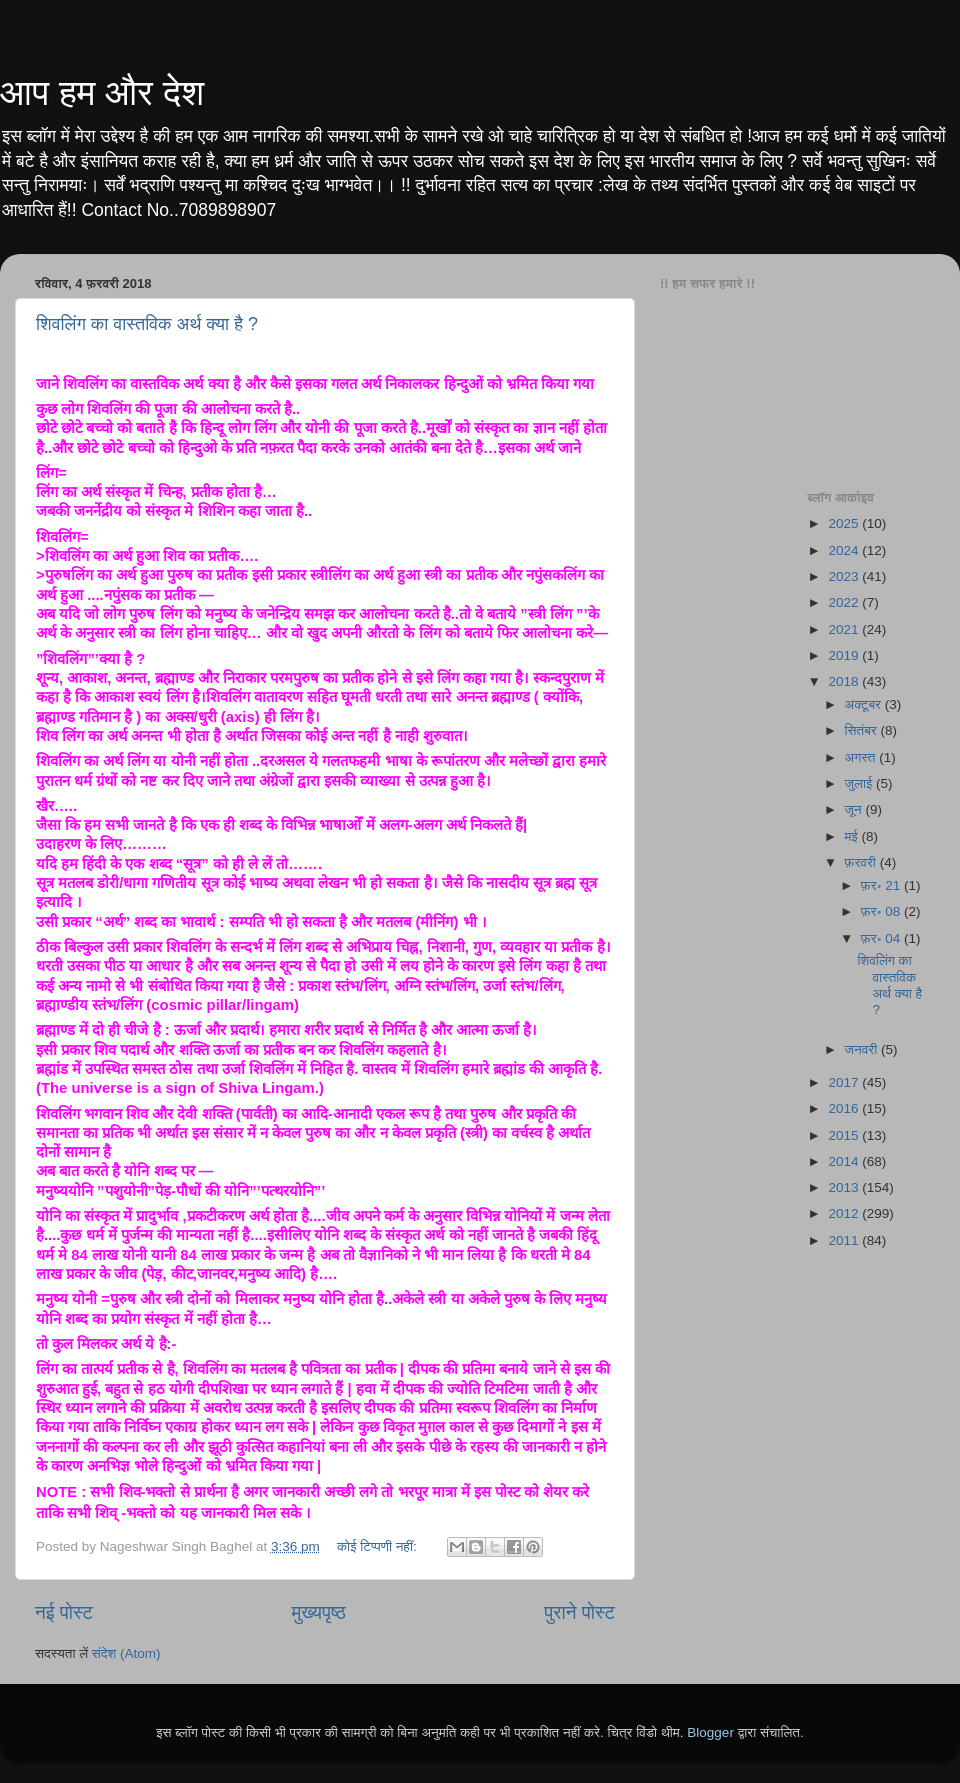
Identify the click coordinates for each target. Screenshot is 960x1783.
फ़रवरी (862, 862)
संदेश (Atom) (126, 1653)
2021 (845, 629)
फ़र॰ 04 (882, 938)
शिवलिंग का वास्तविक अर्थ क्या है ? (147, 324)
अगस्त (862, 757)
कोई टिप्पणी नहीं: (379, 1546)
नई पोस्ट (64, 1612)
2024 (845, 550)
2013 (845, 1187)
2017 (845, 1082)
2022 (845, 602)
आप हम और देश (102, 92)
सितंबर (863, 730)
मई (853, 836)
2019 (845, 655)
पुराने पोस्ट (579, 1612)
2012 (845, 1213)
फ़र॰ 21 (882, 885)
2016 (845, 1108)
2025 (845, 523)
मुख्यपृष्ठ (318, 1612)
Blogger (710, 1732)
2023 (845, 576)
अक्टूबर (865, 704)
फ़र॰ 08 (882, 911)
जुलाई (860, 783)
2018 (845, 681)
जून (855, 809)
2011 (845, 1240)
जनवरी (863, 1049)
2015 (845, 1135)
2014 (845, 1161)
